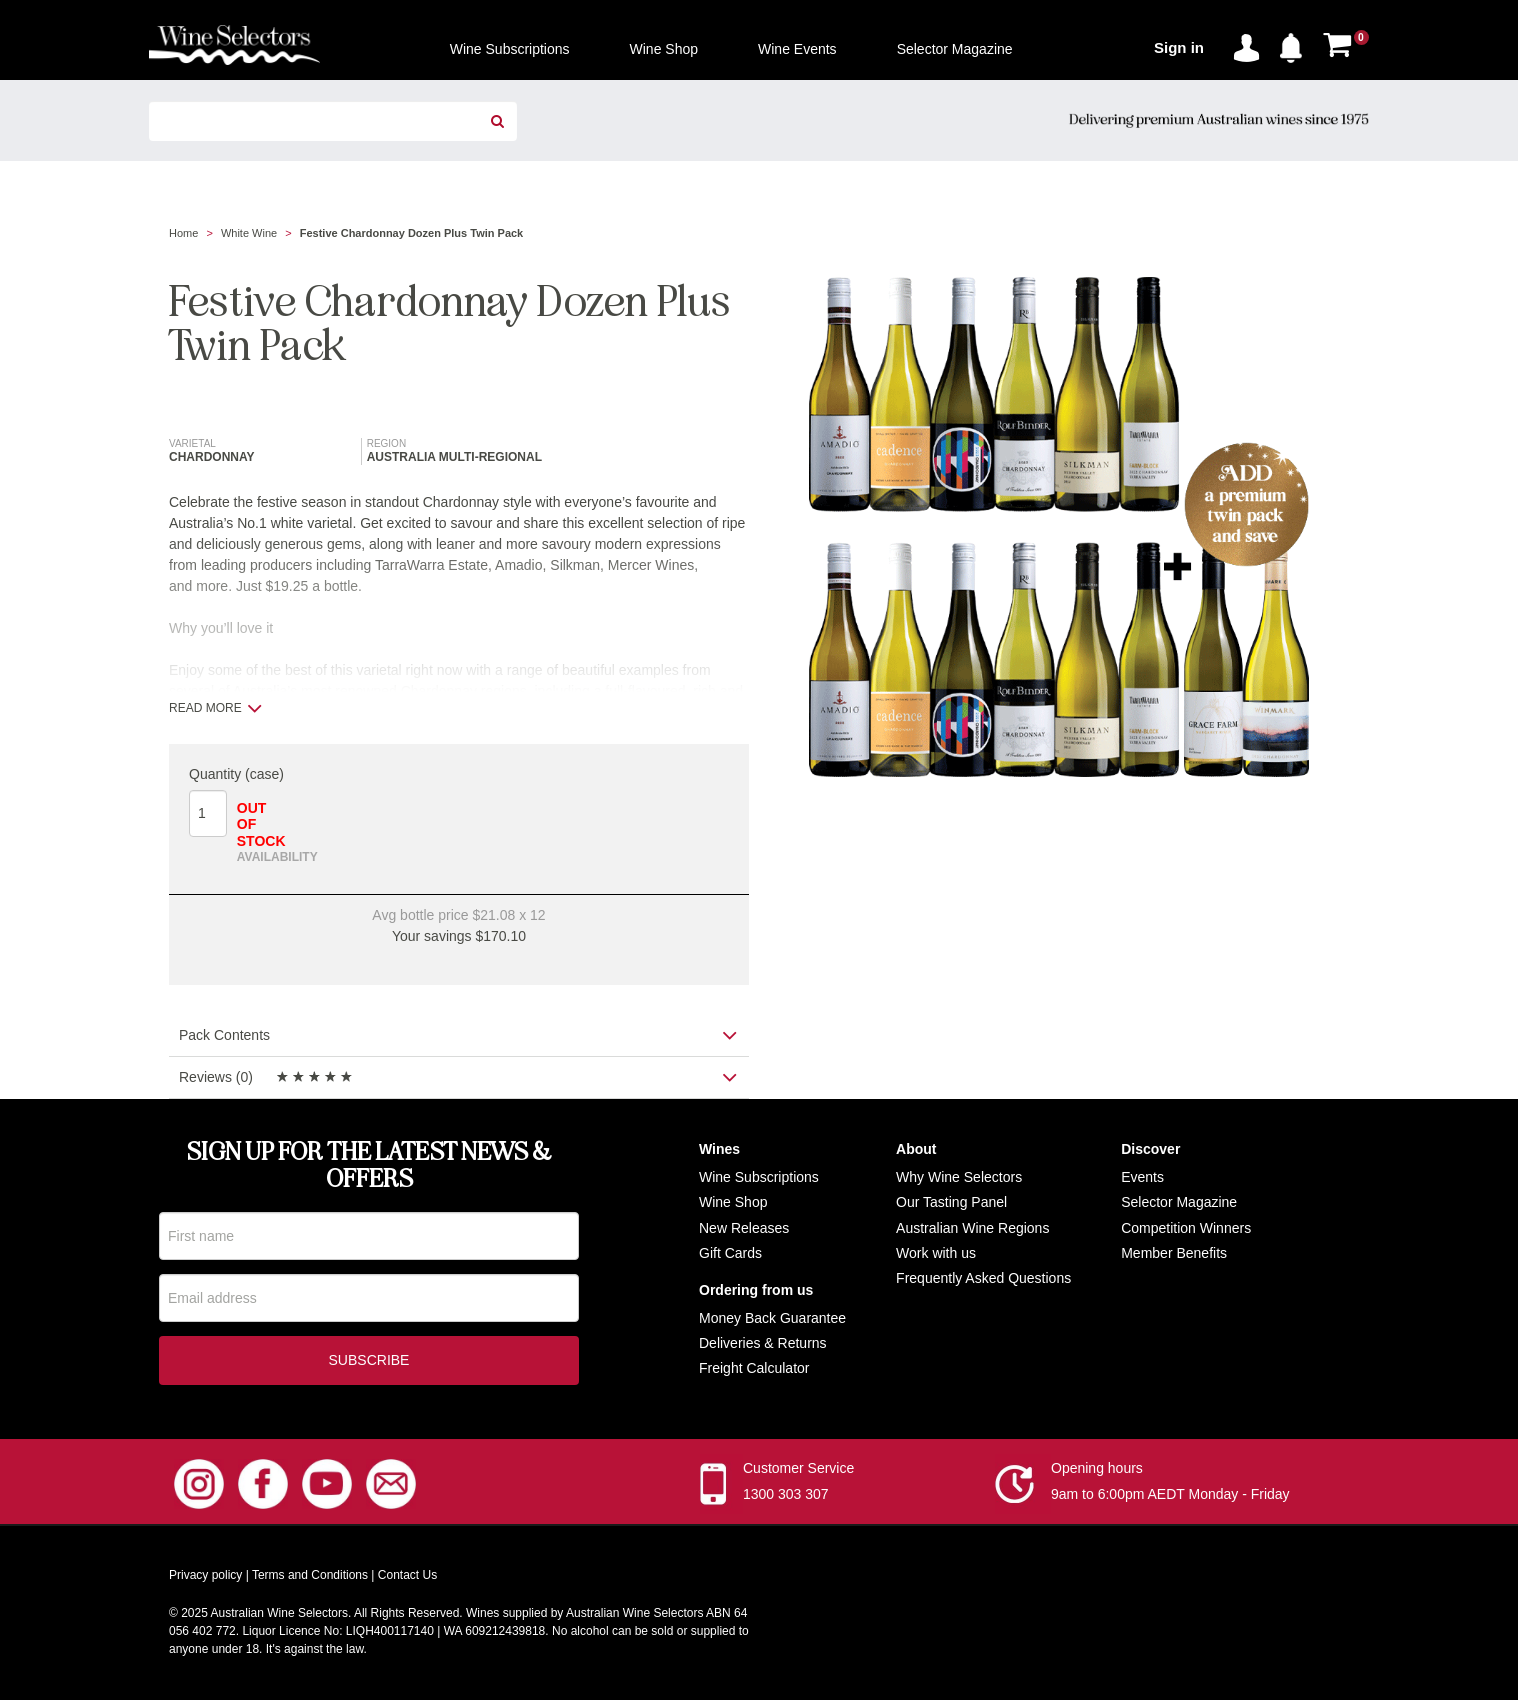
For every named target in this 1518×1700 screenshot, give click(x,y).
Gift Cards (730, 1253)
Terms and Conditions (310, 1577)
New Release (740, 1228)
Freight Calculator (754, 1368)
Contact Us (407, 1577)
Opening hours (1097, 1470)
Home (183, 233)
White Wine (249, 233)
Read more (215, 708)
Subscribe (369, 1362)
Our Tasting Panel (951, 1202)
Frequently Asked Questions (983, 1278)
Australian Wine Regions (972, 1228)
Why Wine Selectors (959, 1177)
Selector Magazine (1179, 1202)
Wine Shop (733, 1202)
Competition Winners (1186, 1228)
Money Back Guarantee (772, 1318)
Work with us (936, 1253)
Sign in (1179, 47)
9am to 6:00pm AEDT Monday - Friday (1170, 1496)
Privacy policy (205, 1577)
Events (1142, 1177)
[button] (1296, 44)
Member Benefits (1174, 1253)
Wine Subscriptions (759, 1177)
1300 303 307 (786, 1496)
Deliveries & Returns (763, 1343)
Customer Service (798, 1470)
